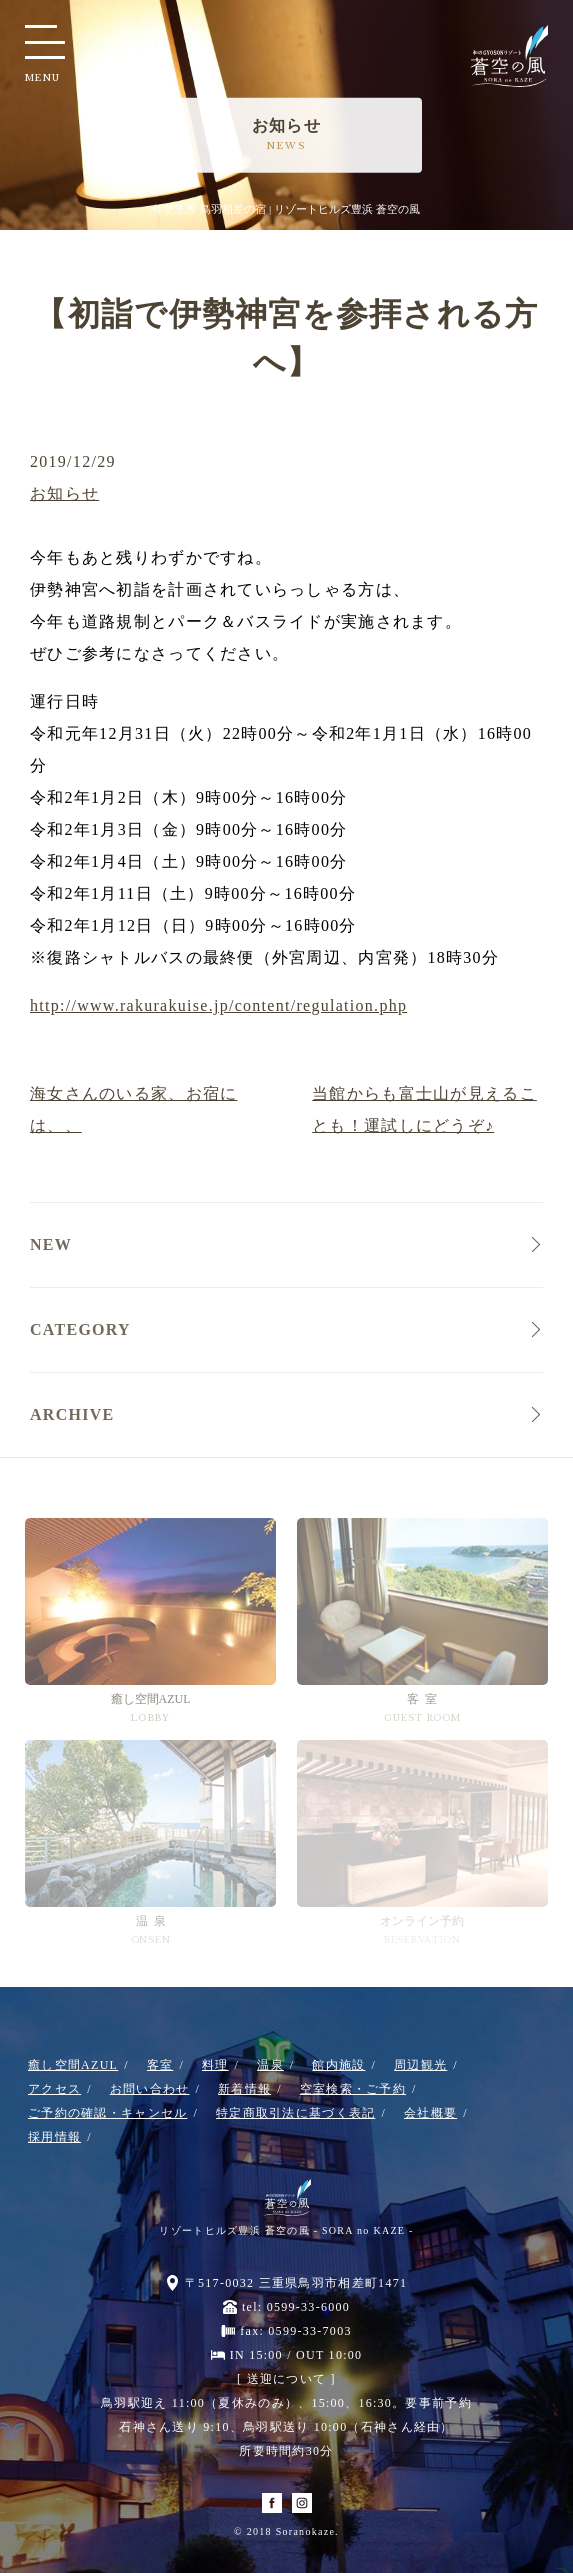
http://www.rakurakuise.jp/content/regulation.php (218, 1005)
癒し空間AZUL (73, 2065)
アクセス (54, 2089)
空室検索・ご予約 (353, 2089)
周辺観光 (420, 2065)
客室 (160, 2065)
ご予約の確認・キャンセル (107, 2113)
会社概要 (430, 2113)
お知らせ (64, 493)
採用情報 (54, 2137)
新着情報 (244, 2089)
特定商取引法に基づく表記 (295, 2113)
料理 (215, 2065)
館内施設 (338, 2065)
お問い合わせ (150, 2089)
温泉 (270, 2065)
